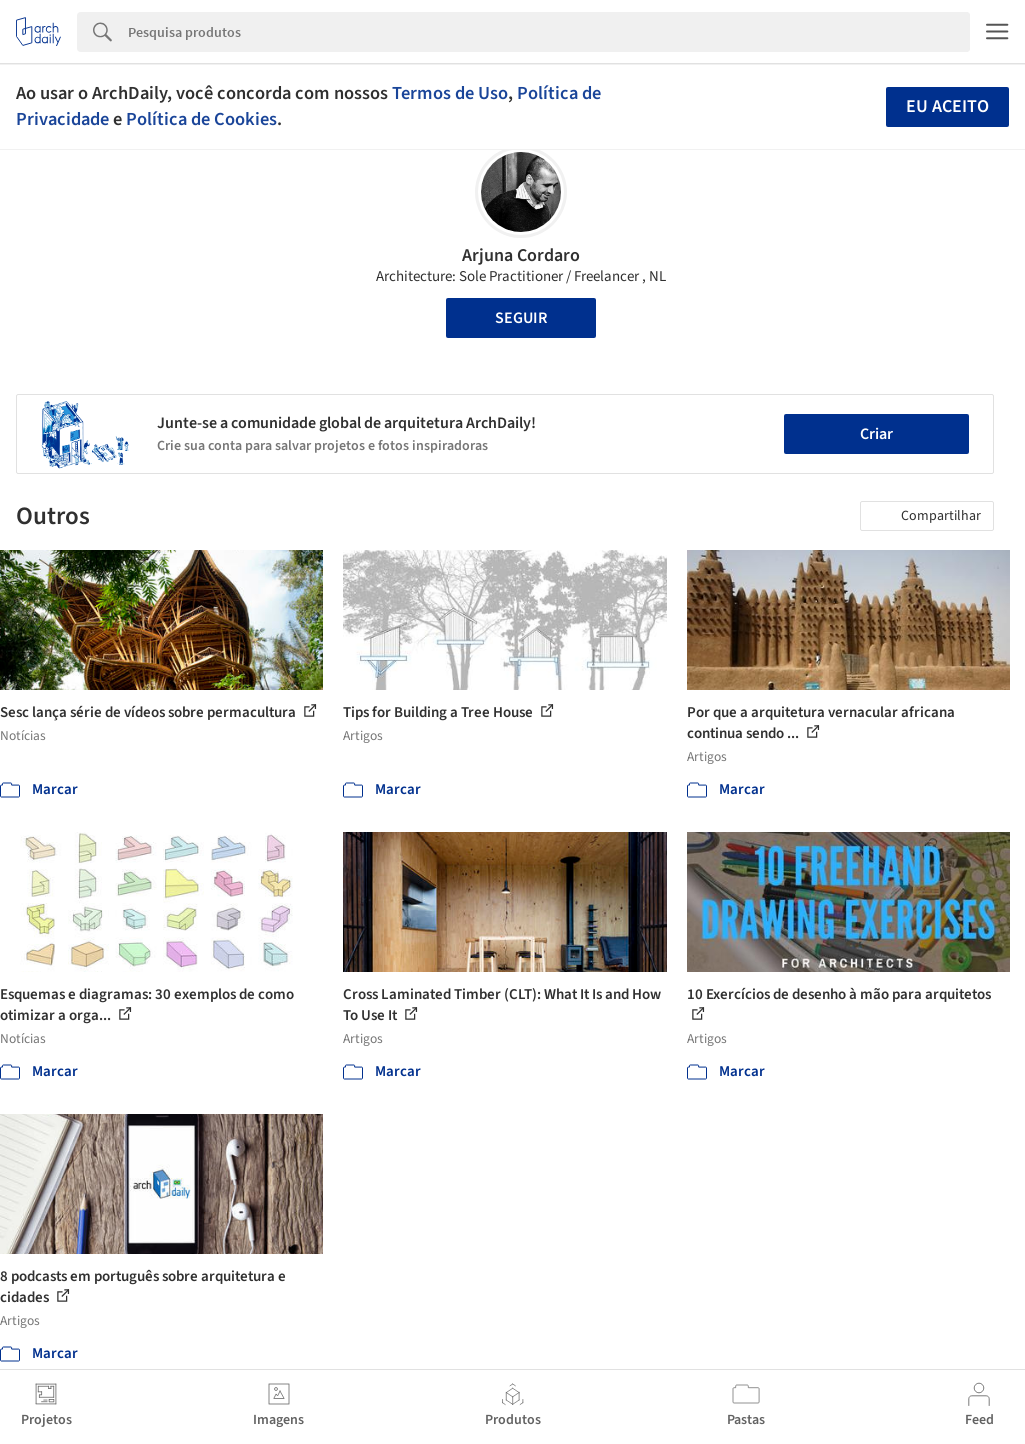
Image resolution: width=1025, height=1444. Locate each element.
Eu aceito (947, 106)
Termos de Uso (450, 93)
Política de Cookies (201, 119)
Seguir (521, 318)
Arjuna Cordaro (521, 255)
